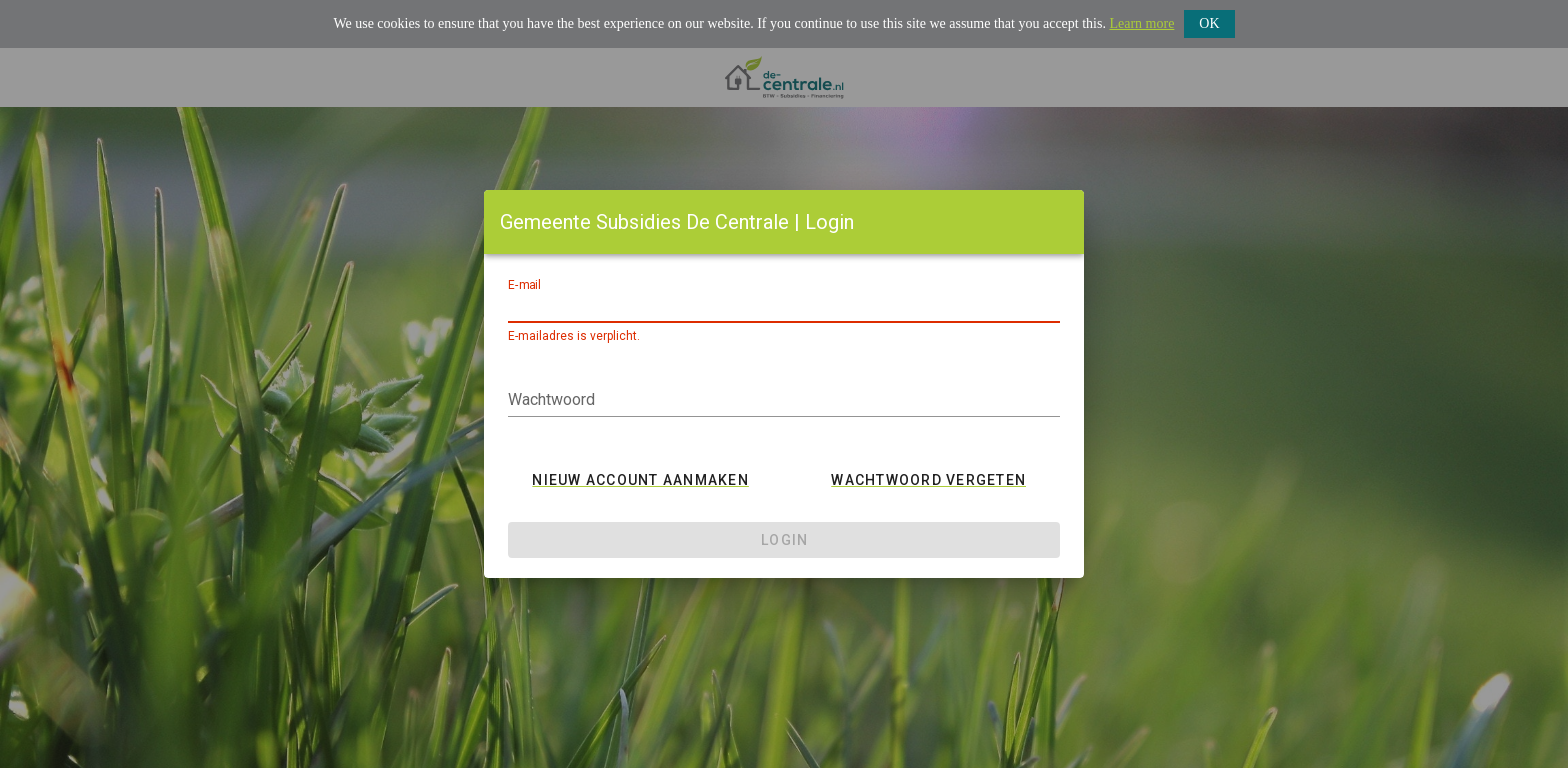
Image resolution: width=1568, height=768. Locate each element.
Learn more (1141, 23)
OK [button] (1209, 23)
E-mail (524, 285)
